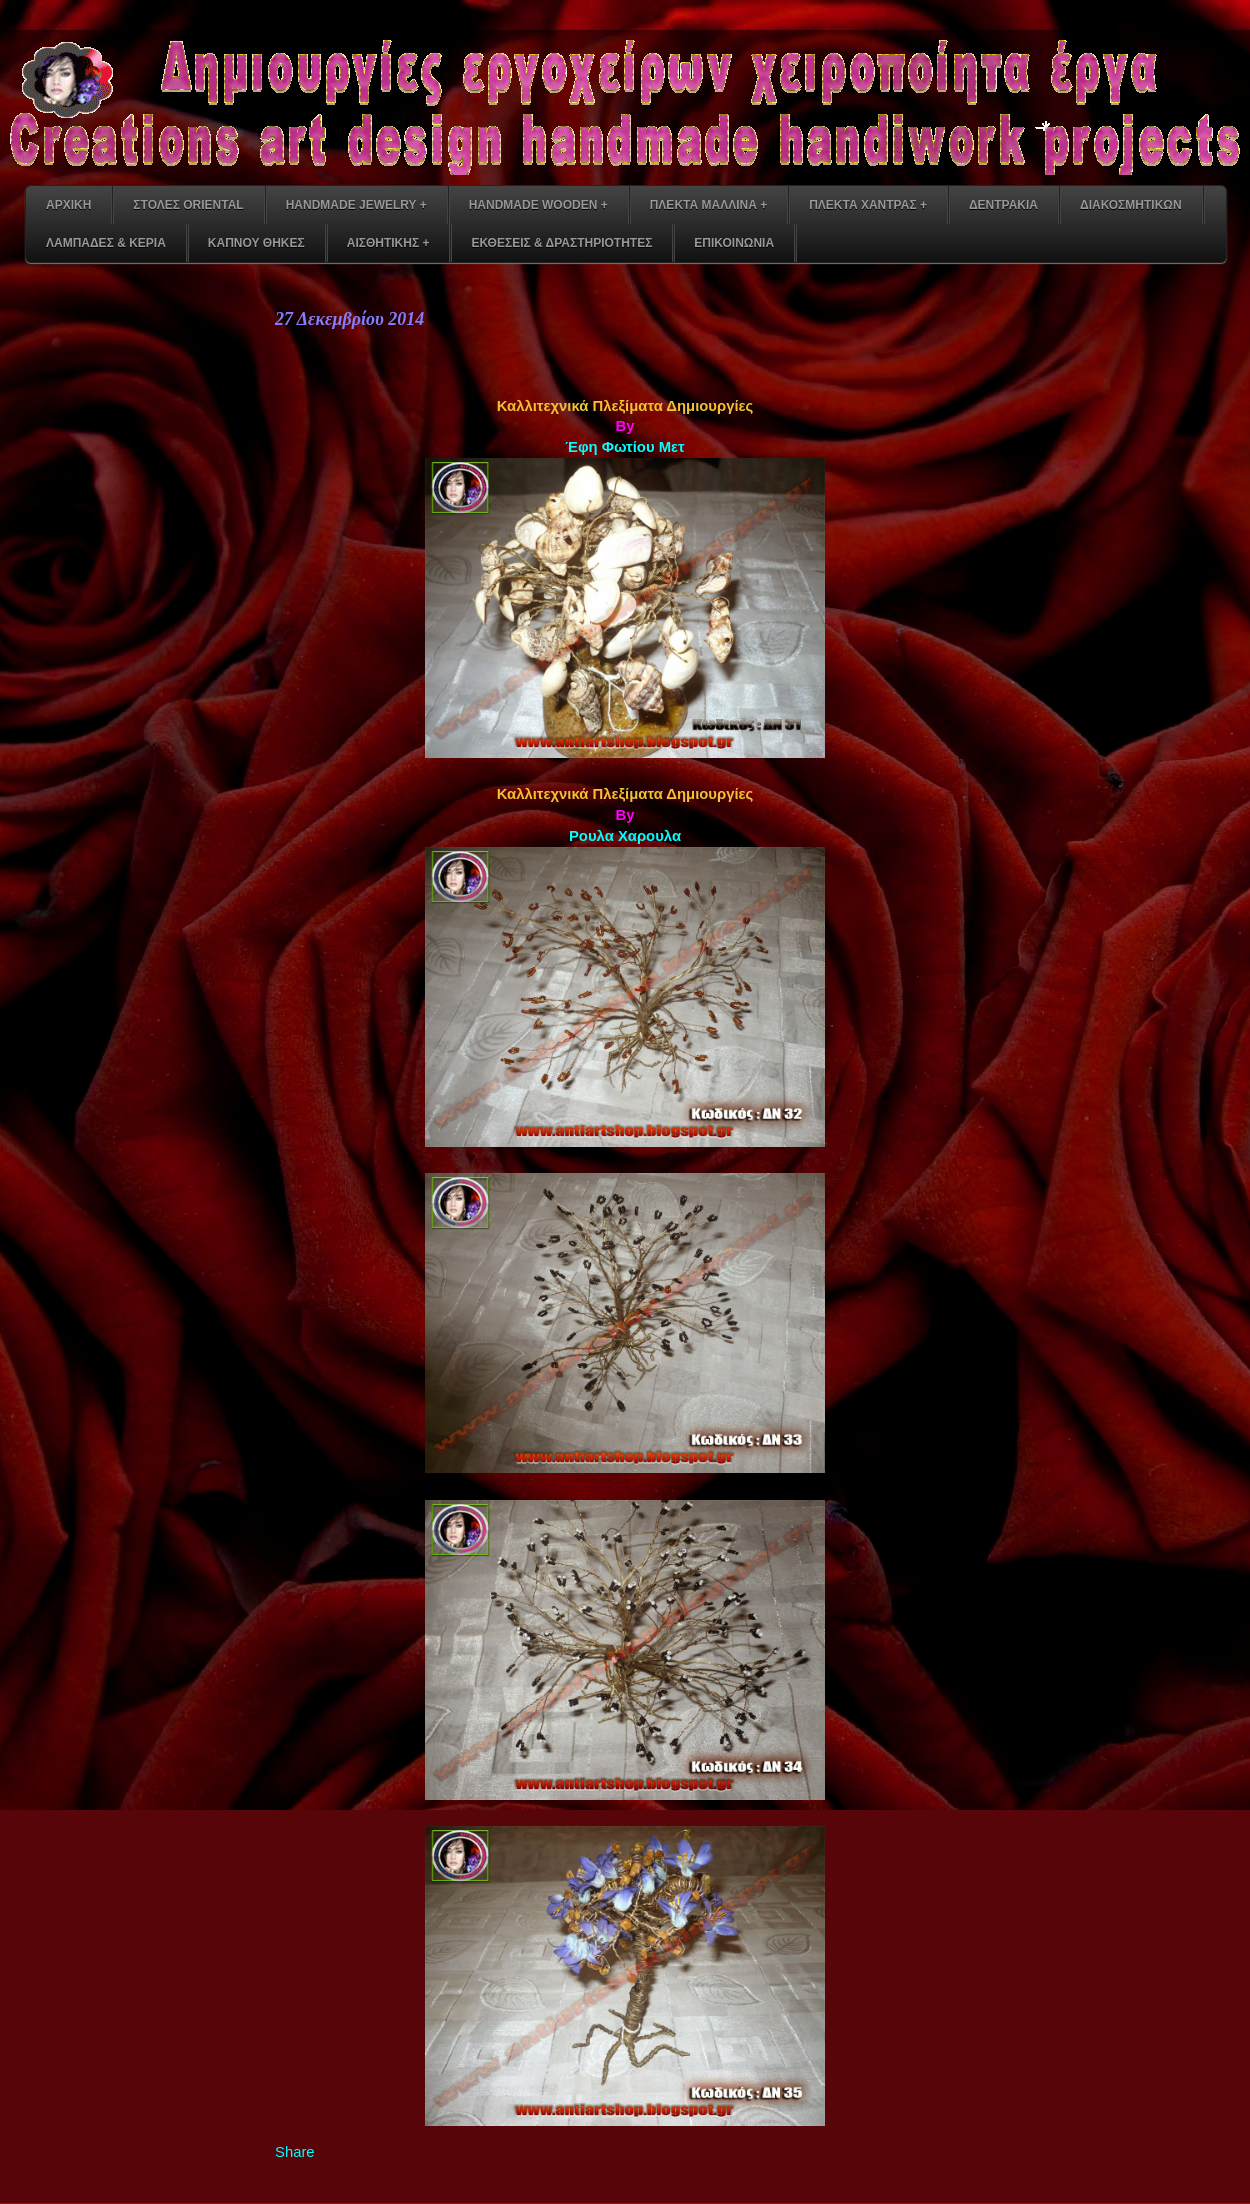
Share (295, 2152)
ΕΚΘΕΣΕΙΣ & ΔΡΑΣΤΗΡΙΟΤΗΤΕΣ (561, 243)
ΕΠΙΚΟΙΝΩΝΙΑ (734, 243)
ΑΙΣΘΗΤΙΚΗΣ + (388, 243)
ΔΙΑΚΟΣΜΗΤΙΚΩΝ (1131, 205)
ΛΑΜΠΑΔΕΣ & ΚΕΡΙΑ (106, 243)
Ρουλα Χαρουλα (625, 836)
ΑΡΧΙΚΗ (68, 205)
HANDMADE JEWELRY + (356, 205)
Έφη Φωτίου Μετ (624, 447)
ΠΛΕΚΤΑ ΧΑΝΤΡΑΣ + (868, 205)
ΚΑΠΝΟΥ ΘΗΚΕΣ (256, 243)
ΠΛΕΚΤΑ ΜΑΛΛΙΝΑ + (708, 205)
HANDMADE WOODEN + (538, 205)
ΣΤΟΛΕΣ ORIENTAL (188, 205)
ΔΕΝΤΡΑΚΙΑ (1003, 205)
